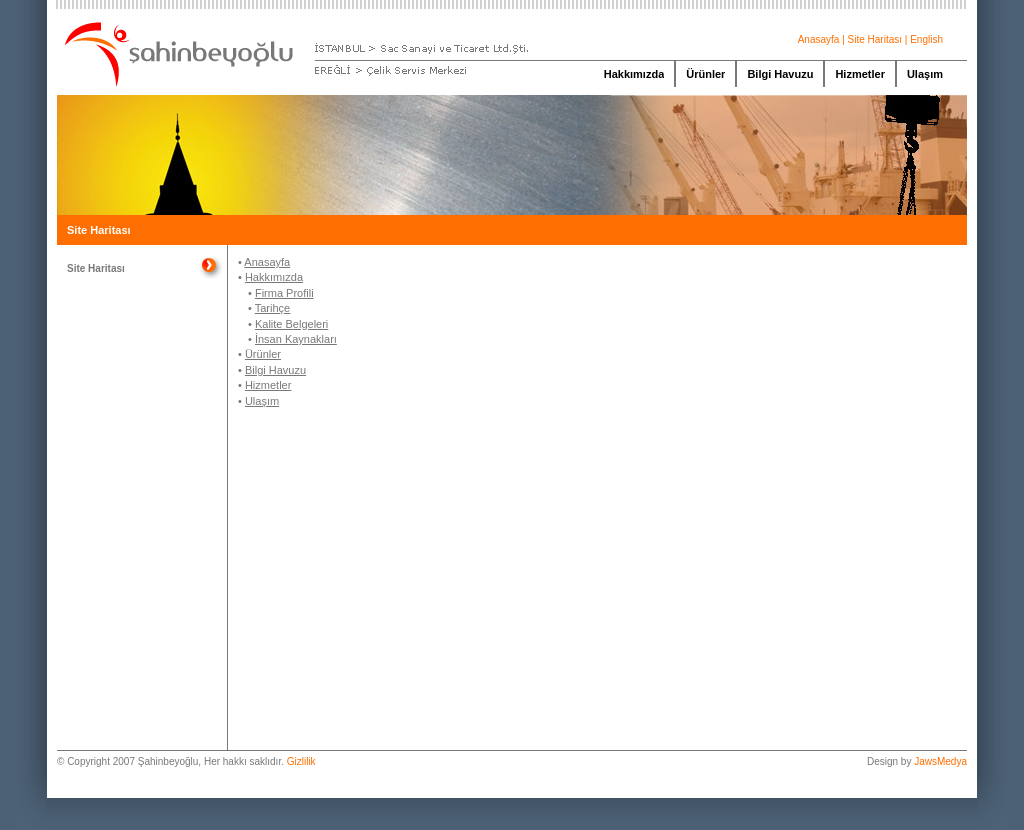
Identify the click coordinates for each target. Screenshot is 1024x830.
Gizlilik (301, 761)
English (926, 39)
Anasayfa (819, 39)
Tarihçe (272, 308)
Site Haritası (875, 39)
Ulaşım (925, 74)
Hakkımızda (634, 74)
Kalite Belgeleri (291, 324)
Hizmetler (860, 74)
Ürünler (705, 74)
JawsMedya (940, 761)
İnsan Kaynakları (296, 339)
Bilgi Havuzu (780, 74)
